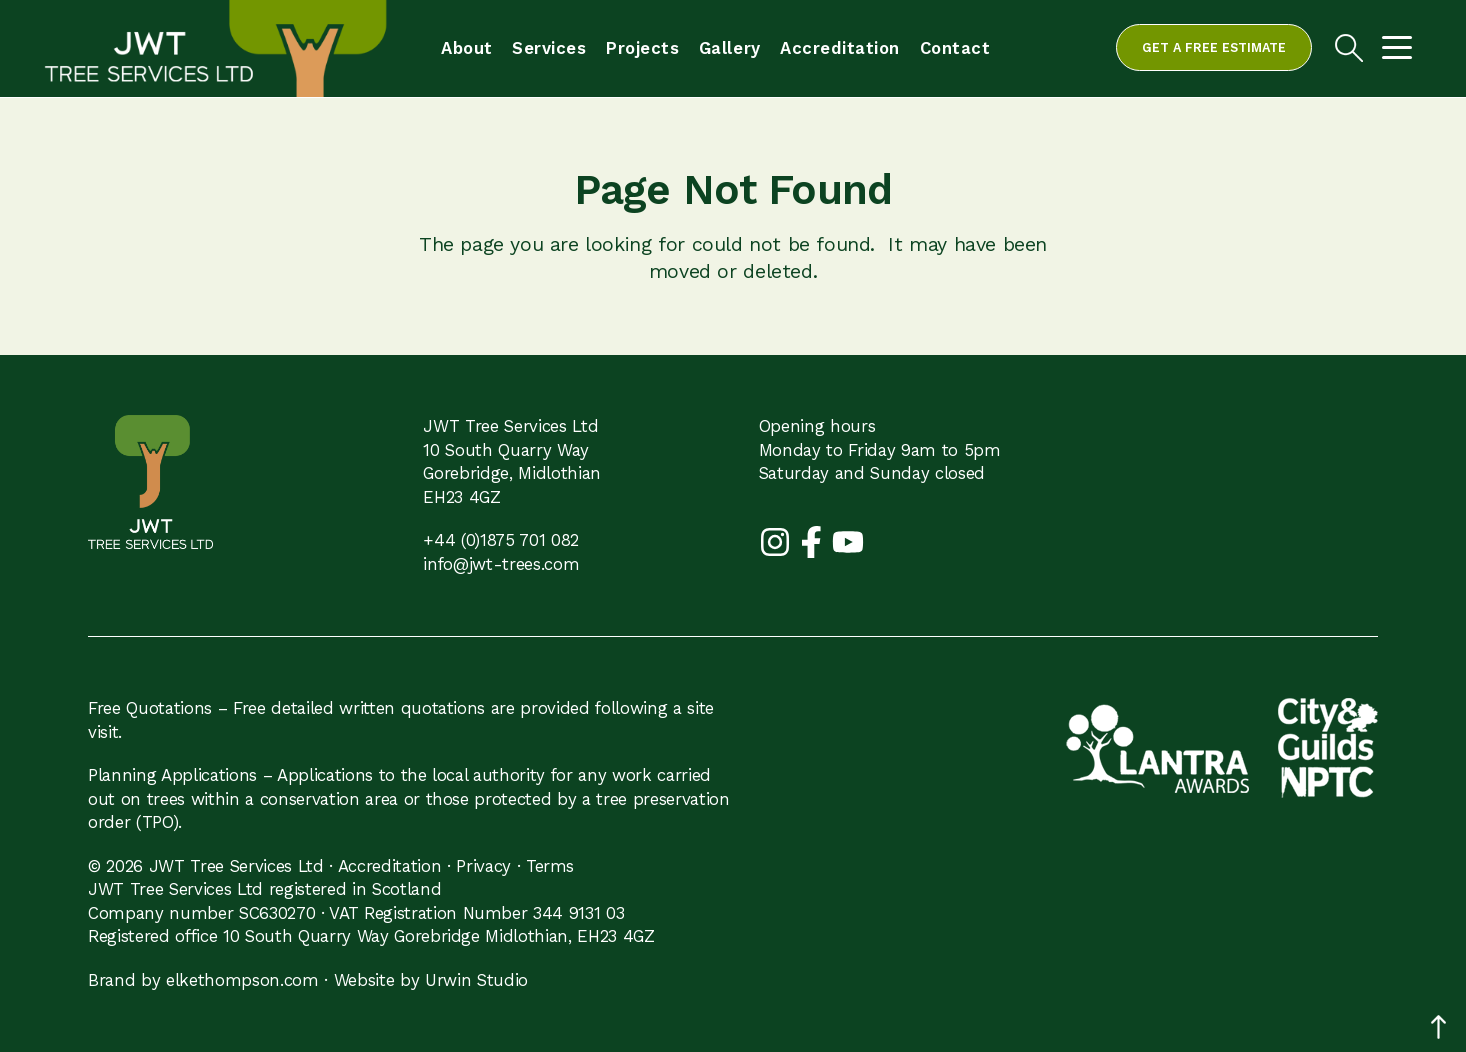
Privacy (483, 866)
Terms (550, 866)
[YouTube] (848, 540)
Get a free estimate (1214, 47)
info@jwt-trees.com (501, 564)
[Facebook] (814, 540)
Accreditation (390, 866)
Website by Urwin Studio (431, 980)
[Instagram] (777, 540)
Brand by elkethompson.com (203, 980)
